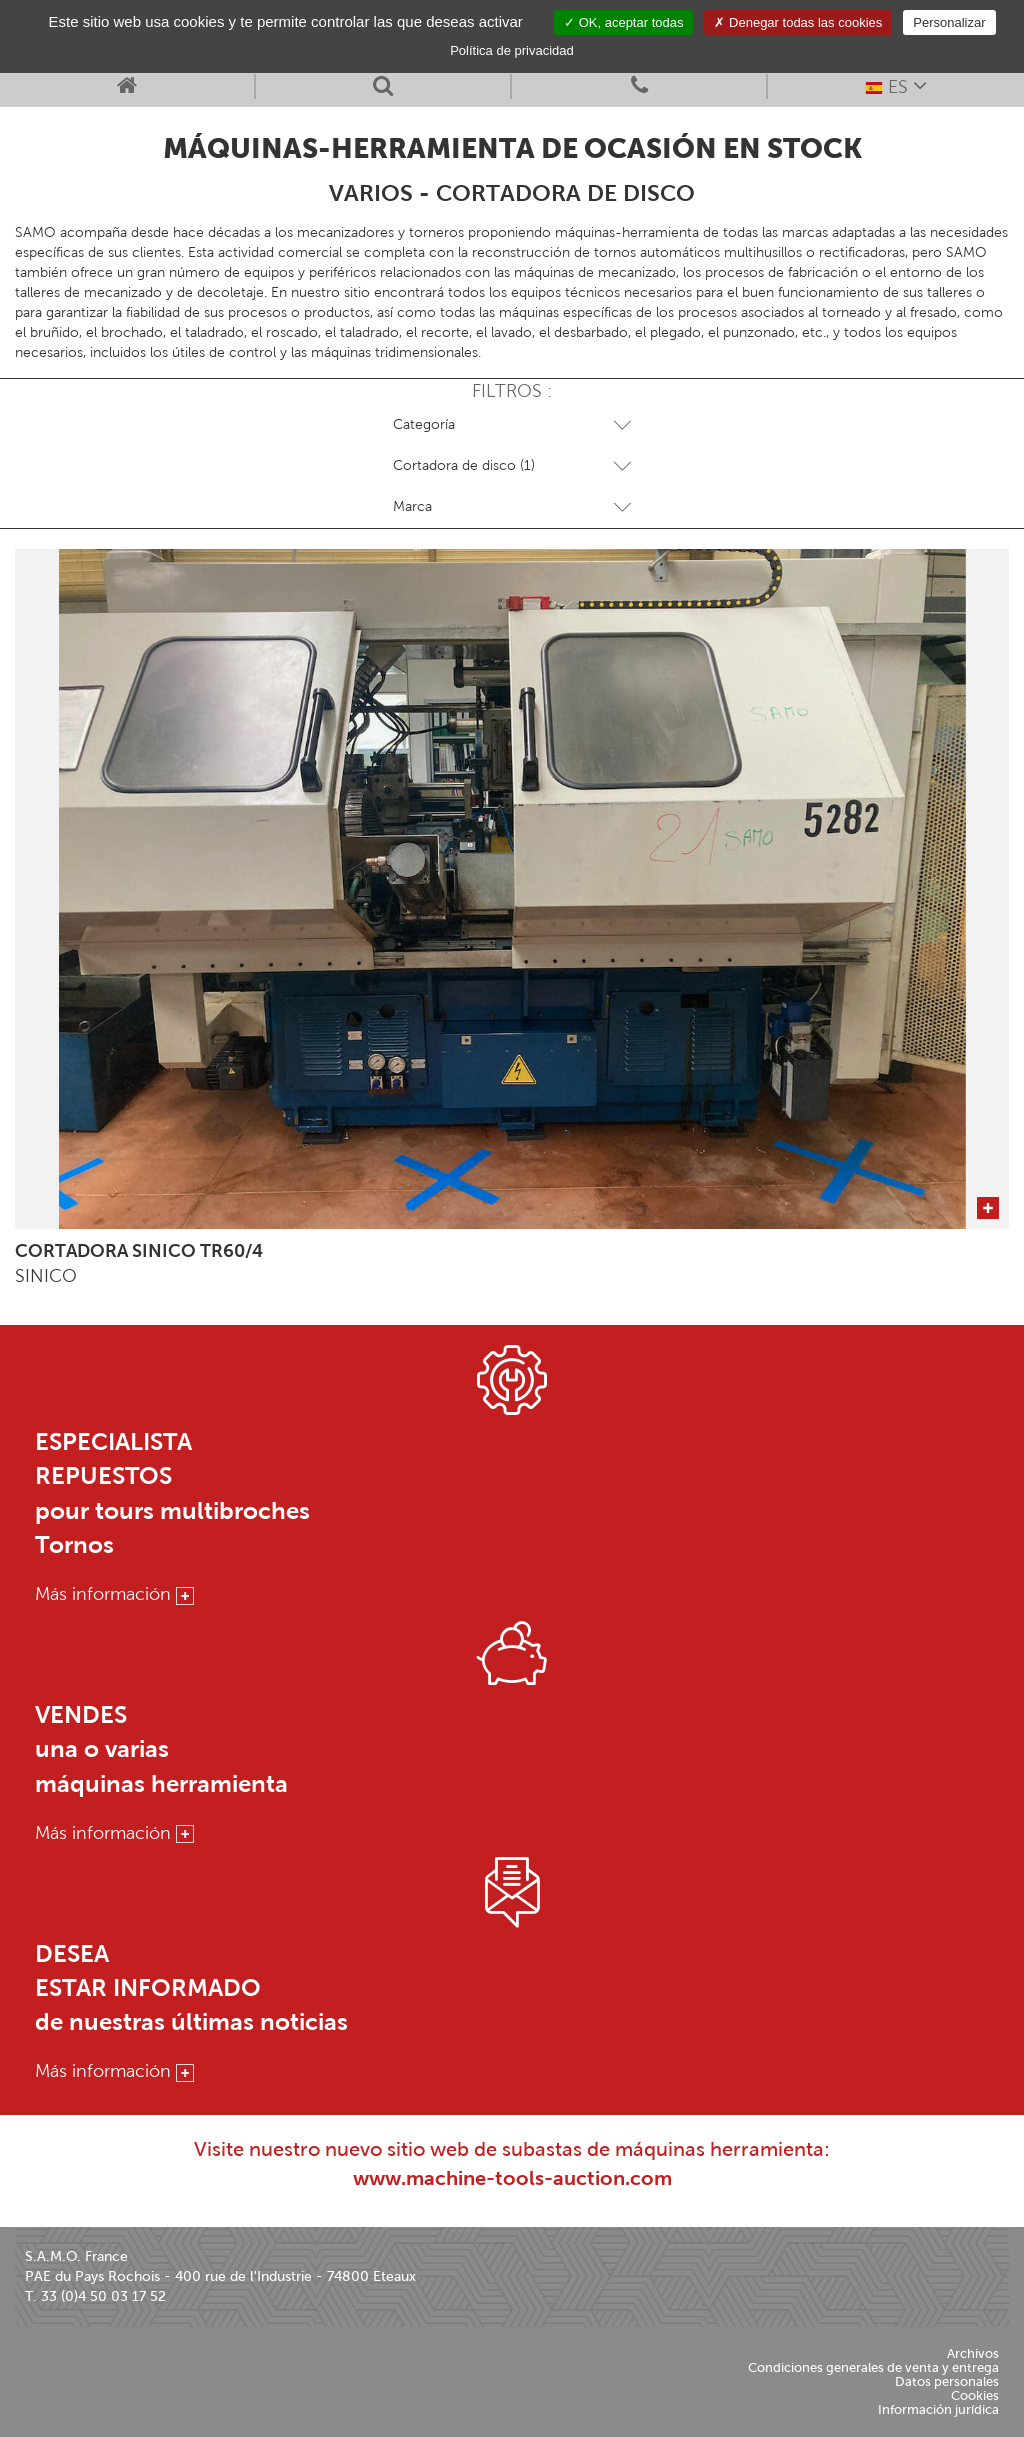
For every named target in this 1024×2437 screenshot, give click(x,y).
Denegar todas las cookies (798, 22)
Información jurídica (938, 2409)
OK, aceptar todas (623, 22)
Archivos (973, 2353)
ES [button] (896, 85)
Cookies (975, 2395)
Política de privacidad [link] (512, 50)
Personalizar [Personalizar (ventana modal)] (949, 22)
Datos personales (947, 2381)
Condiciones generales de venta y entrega (873, 2367)
